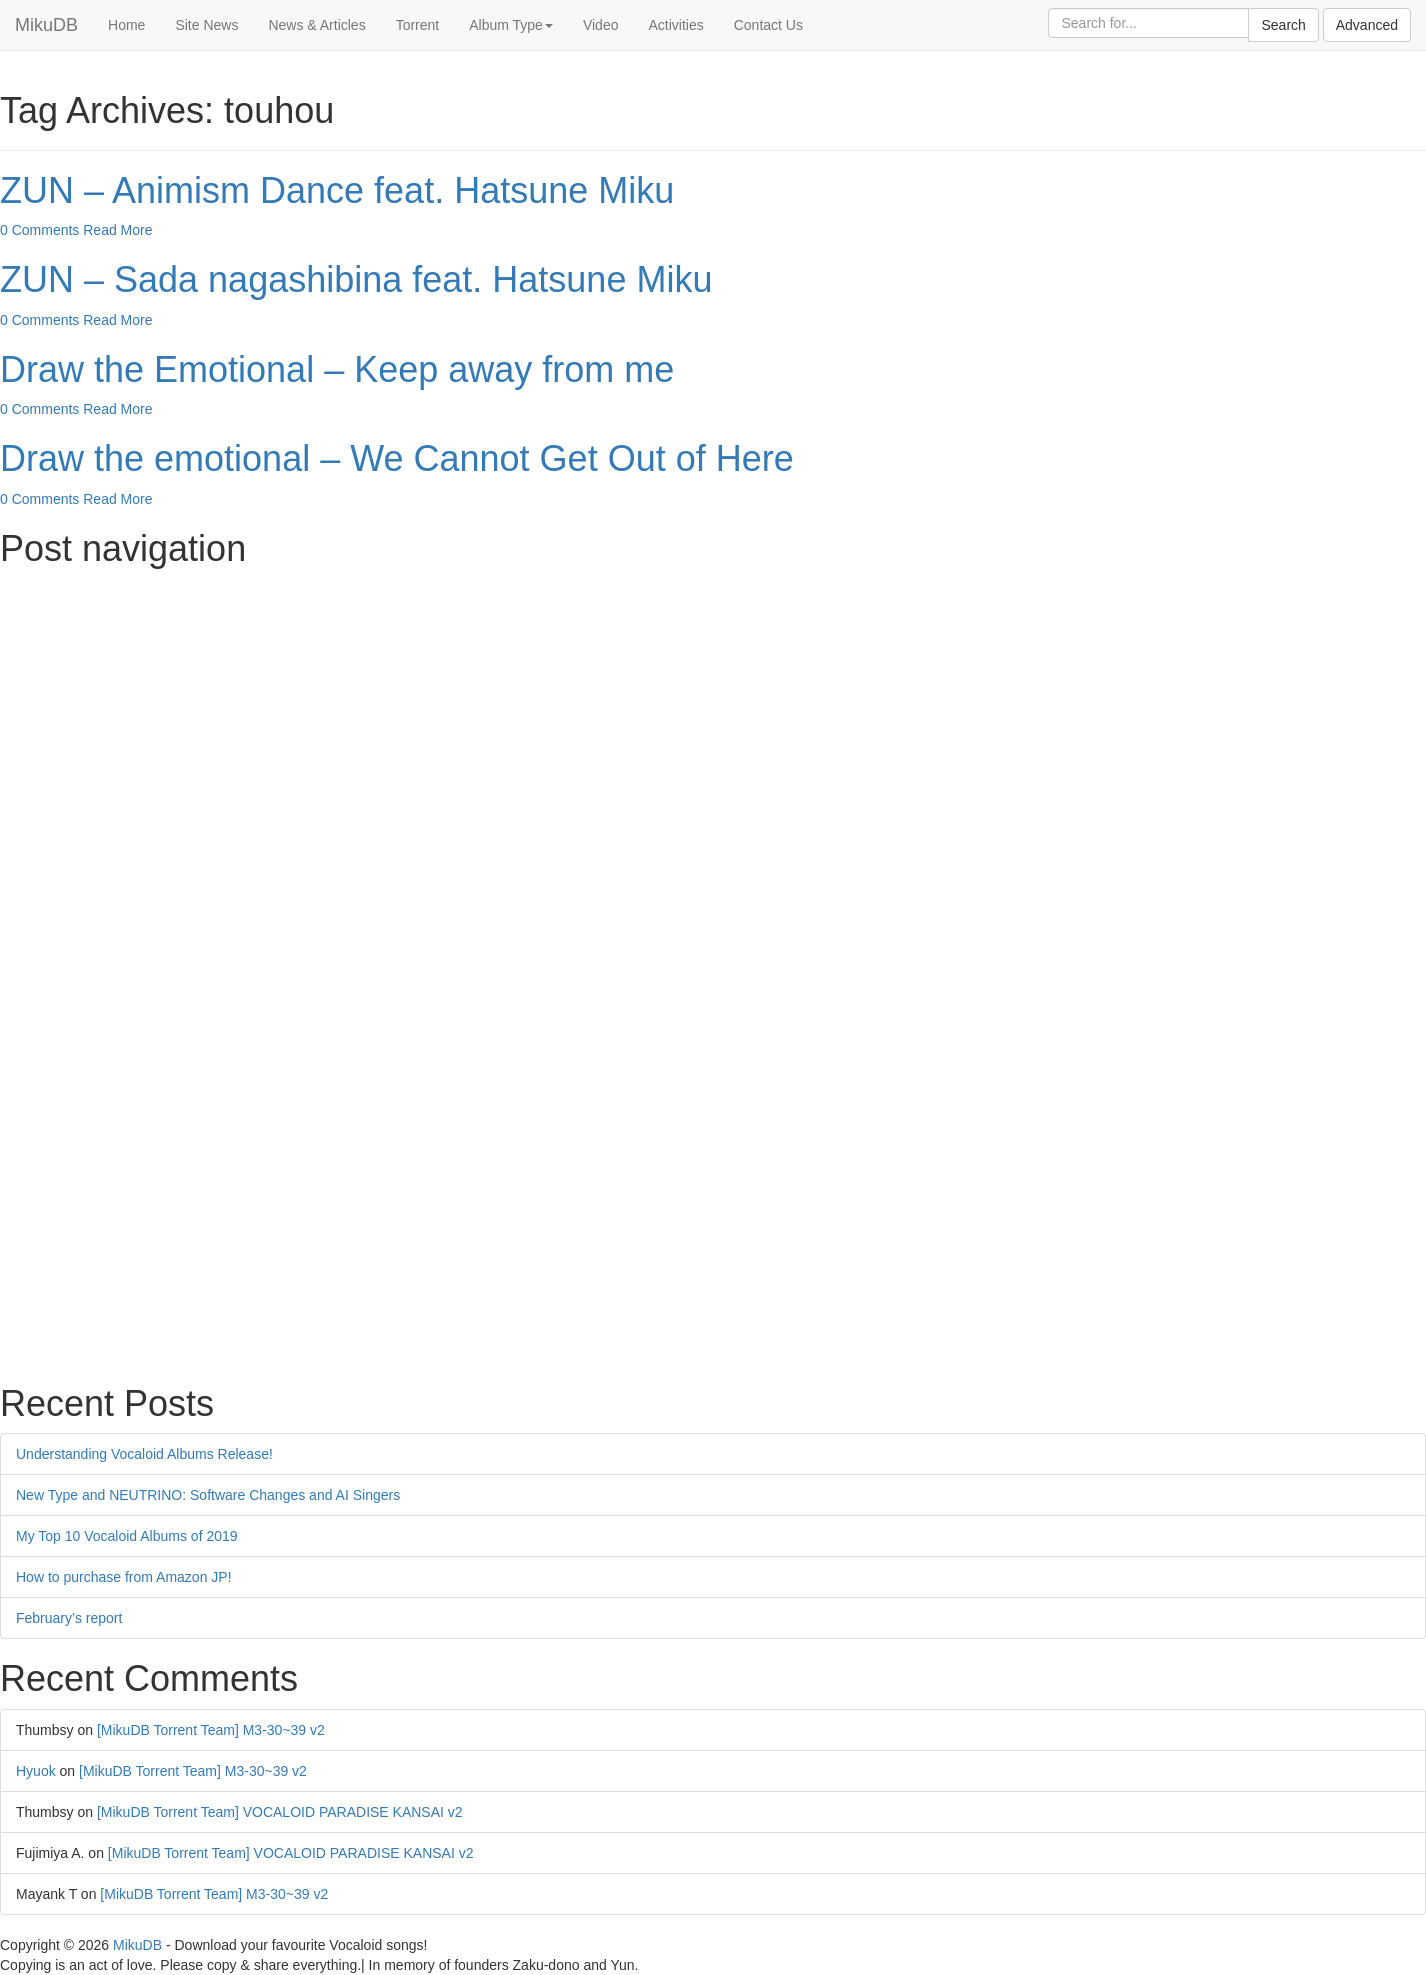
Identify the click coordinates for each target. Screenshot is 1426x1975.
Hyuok (36, 1771)
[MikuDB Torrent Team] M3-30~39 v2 (211, 1730)
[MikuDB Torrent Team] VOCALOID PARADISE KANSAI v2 (280, 1812)
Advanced (1367, 25)
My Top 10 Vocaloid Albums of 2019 (127, 1536)
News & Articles (316, 25)
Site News (206, 25)
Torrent (418, 25)
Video (601, 25)
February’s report (69, 1618)
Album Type (511, 25)
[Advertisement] (600, 719)
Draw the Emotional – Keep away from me (337, 369)
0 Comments (39, 230)
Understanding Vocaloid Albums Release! (144, 1454)
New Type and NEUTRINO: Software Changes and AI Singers (208, 1495)
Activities (675, 25)
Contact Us (768, 25)
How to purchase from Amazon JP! (124, 1577)
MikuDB (46, 25)
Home (126, 25)
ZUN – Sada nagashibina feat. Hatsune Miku (356, 279)
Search (1283, 25)
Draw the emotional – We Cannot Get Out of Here (397, 458)
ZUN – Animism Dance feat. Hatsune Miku (337, 190)
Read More (117, 230)
